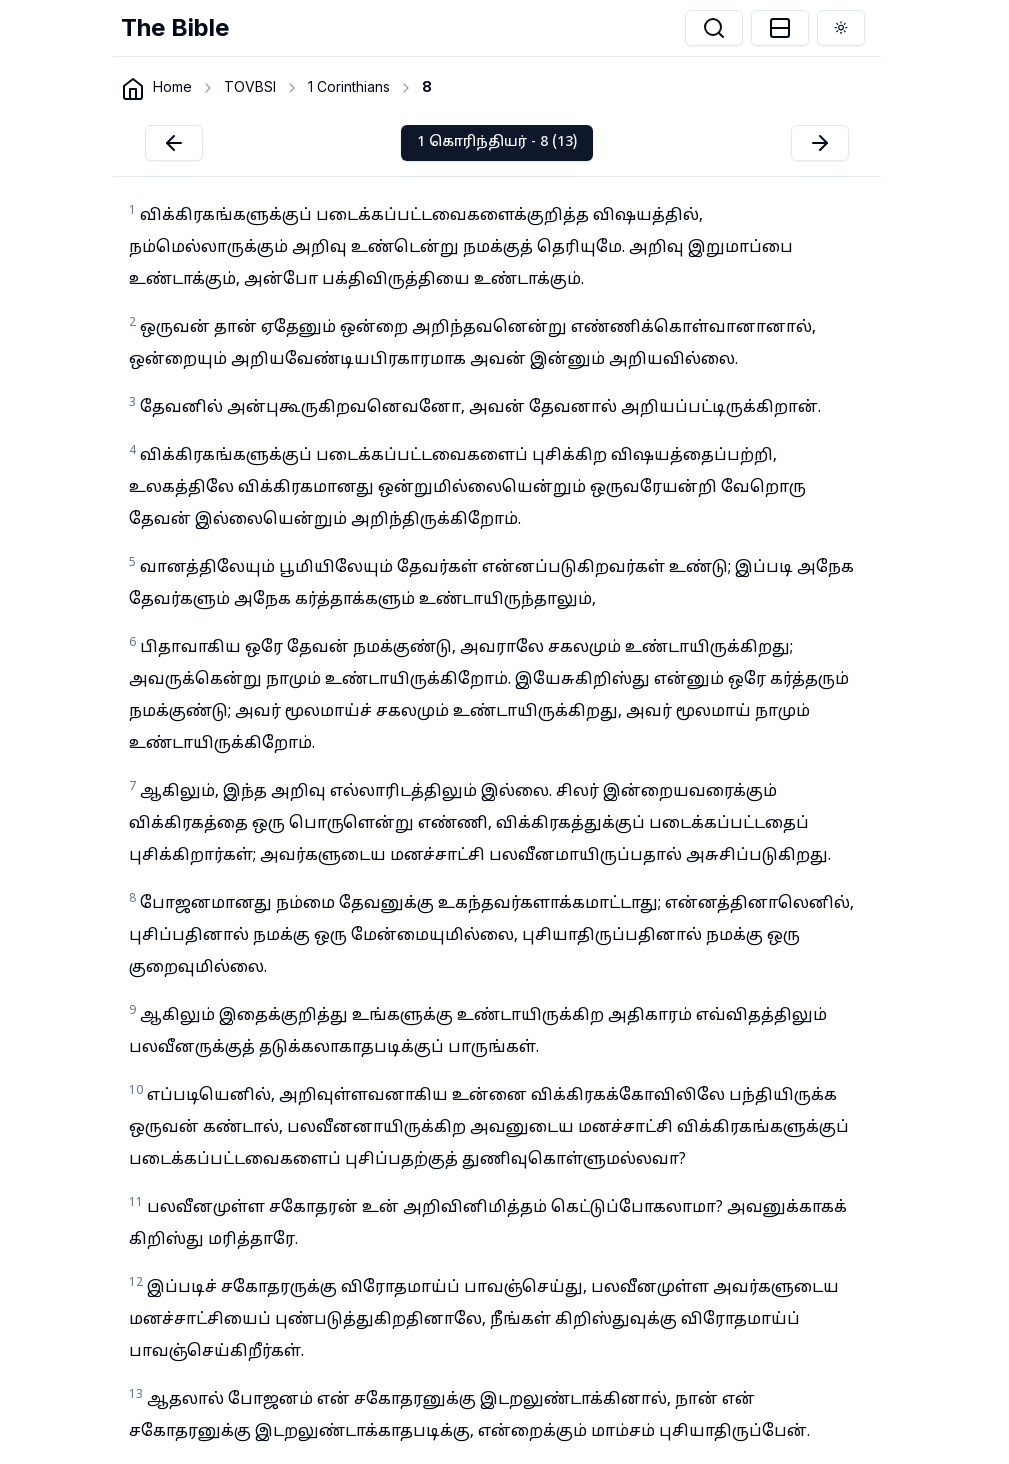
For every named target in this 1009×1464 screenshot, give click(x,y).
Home (172, 86)
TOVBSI (250, 86)
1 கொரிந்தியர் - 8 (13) (497, 142)
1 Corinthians (349, 86)
